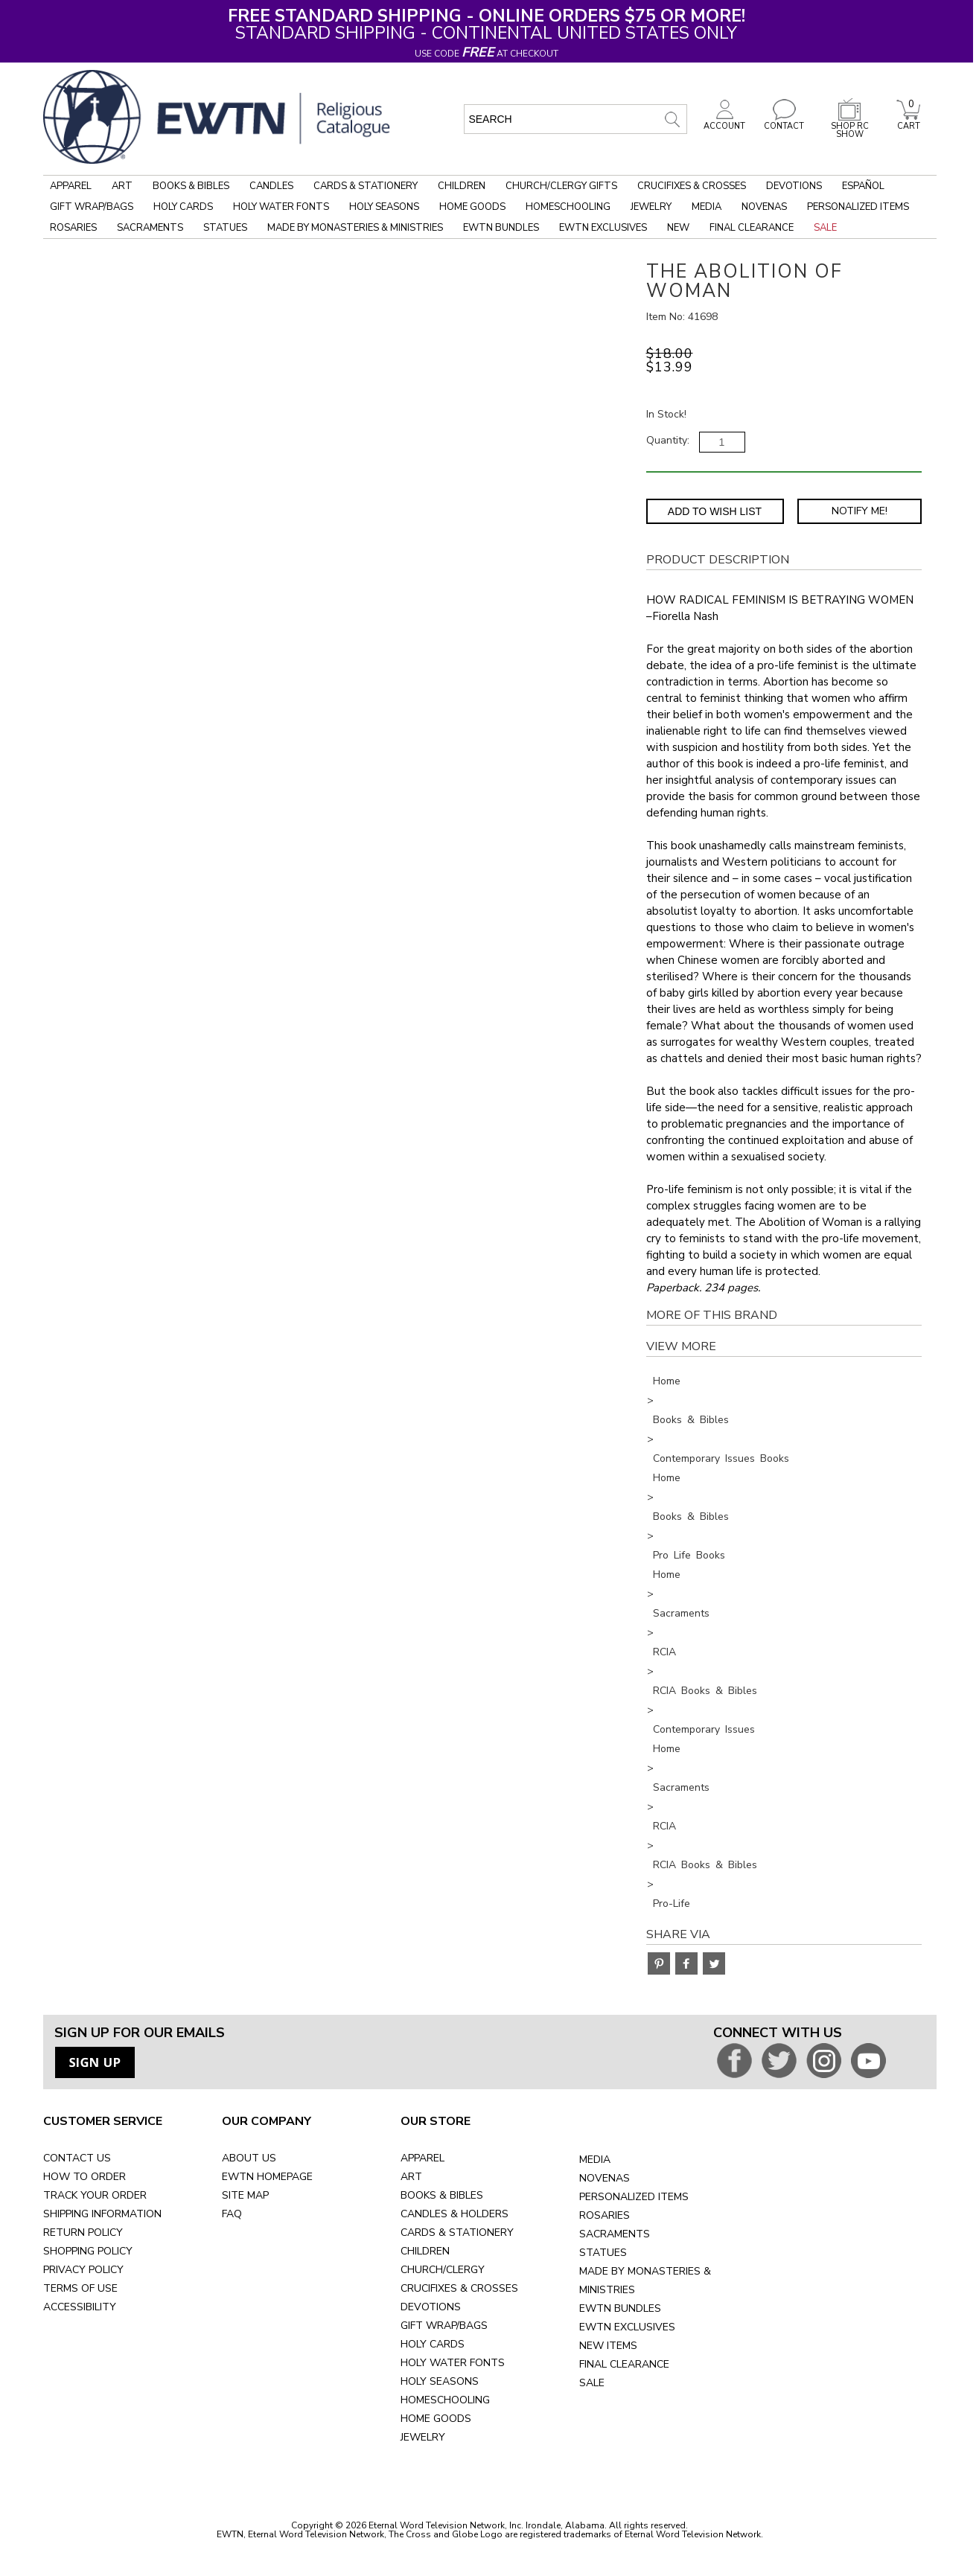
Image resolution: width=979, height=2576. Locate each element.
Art (122, 186)
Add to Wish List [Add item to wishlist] (715, 511)
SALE (592, 2383)
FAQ (232, 2214)
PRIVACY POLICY (83, 2270)
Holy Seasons (384, 207)
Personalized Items (858, 207)
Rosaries (73, 227)
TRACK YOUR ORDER (95, 2195)
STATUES (603, 2253)
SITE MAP (245, 2195)
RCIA (664, 1652)
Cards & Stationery (365, 186)
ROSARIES (604, 2215)
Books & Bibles (191, 186)
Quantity (666, 440)
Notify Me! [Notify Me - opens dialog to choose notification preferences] (859, 511)
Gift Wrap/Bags (91, 207)
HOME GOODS (436, 2419)
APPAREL (422, 2158)
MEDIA (594, 2159)
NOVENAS (604, 2178)
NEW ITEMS (608, 2346)
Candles (271, 186)
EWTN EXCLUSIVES (627, 2327)
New (678, 227)
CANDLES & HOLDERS (454, 2214)
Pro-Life (671, 1903)
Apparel (71, 186)
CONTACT (784, 122)
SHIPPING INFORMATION (102, 2214)
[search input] (575, 119)
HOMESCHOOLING (445, 2400)
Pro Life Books (689, 1555)
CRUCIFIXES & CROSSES (459, 2288)
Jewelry (651, 207)
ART (411, 2177)
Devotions (794, 186)
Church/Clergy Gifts (561, 186)
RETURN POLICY (83, 2232)
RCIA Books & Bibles (705, 1691)
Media (706, 207)
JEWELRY (423, 2437)
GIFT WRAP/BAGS (444, 2325)
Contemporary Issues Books (721, 1458)
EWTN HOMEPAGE (267, 2177)
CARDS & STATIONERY (457, 2232)
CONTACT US (77, 2158)
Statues (225, 227)
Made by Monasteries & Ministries (355, 227)
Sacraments (150, 227)
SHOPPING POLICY (88, 2251)
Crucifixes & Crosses (691, 186)
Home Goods (472, 207)
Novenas (764, 207)
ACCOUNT (724, 122)
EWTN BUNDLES (620, 2308)
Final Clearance (751, 227)
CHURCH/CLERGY (443, 2270)
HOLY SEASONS (440, 2381)
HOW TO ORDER (84, 2177)
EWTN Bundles (501, 227)
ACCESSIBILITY (79, 2307)
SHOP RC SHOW (849, 126)
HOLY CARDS (433, 2344)
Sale (825, 227)
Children (461, 186)
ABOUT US (249, 2158)
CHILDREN (425, 2251)
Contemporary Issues (704, 1729)
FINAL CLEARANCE (624, 2364)
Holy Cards (183, 207)
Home (666, 1381)
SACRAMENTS (614, 2234)
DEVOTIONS (431, 2307)
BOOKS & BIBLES (442, 2195)
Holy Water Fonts (281, 207)
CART (908, 122)
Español (863, 186)
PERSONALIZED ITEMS (634, 2197)
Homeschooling (568, 207)
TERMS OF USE (80, 2288)
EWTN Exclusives (603, 227)
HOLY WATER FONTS (453, 2363)
